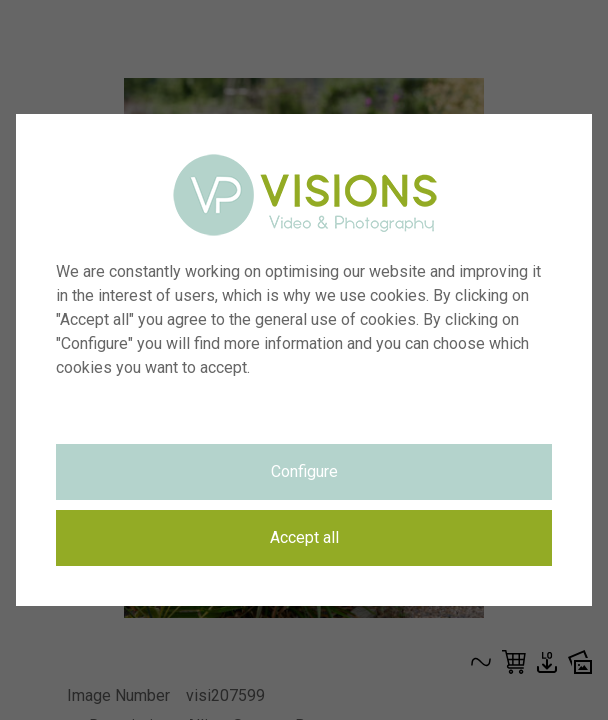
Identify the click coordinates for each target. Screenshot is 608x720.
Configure (304, 471)
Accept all (304, 537)
